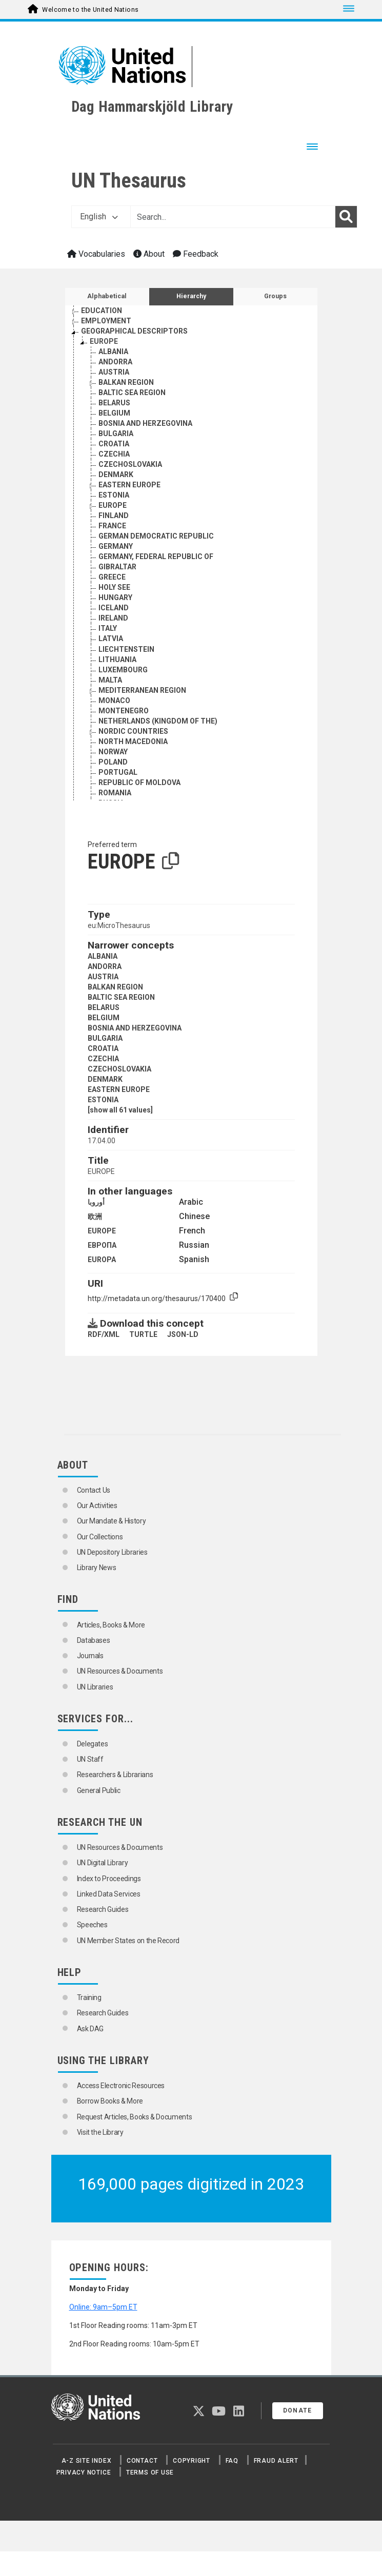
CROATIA (103, 1048)
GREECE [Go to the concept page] (112, 577)
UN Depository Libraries (112, 1552)
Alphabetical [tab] (107, 296)
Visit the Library (100, 2132)
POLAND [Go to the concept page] (113, 762)
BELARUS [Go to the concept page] (114, 403)
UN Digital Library (102, 1863)
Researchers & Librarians (115, 1774)
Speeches (92, 1925)
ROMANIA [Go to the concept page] (114, 793)
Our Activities (97, 1505)
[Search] (346, 216)
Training (89, 1997)
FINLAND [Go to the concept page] (113, 515)
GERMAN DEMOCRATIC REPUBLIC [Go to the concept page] (156, 536)
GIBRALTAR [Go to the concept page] (117, 567)
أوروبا (96, 1202)
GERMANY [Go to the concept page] (115, 546)
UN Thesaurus (128, 181)
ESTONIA (103, 1100)
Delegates (92, 1744)
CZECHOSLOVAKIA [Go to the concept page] (130, 464)
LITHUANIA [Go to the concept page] (117, 659)
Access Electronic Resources (121, 2086)
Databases (93, 1640)
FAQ (232, 2460)
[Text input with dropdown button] (232, 216)
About (149, 254)
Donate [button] (297, 2410)
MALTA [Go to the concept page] (110, 680)
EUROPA (102, 1259)
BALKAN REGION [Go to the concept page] (126, 382)
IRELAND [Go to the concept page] (113, 618)
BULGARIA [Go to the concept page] (115, 433)
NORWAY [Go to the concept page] (113, 752)
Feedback (195, 254)
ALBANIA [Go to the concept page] (113, 351)
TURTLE (143, 1334)
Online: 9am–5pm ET (103, 2307)
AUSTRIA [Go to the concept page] (113, 372)
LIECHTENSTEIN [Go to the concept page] (126, 649)
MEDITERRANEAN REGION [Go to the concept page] (142, 690)
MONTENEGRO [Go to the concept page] (123, 711)
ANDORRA (105, 966)
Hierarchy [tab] (191, 296)
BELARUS (103, 1007)
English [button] (99, 216)
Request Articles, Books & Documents (134, 2117)
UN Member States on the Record (128, 1940)
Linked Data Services (108, 1894)
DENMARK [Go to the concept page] (115, 474)
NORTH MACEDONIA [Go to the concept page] (133, 741)
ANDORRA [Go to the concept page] (115, 362)
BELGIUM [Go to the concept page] (114, 413)
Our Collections (100, 1537)
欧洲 (95, 1216)
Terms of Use (150, 2472)
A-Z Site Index (87, 2460)
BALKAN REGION (115, 987)
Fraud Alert (276, 2460)
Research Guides (103, 1909)
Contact (142, 2460)
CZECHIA (103, 1059)
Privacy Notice (83, 2472)
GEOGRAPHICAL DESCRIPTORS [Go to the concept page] (134, 331)
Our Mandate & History (111, 1521)
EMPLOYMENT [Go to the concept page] (106, 321)
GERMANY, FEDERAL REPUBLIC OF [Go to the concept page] (155, 556)
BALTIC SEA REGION (121, 997)
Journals (90, 1656)
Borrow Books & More (110, 2101)
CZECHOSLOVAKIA (119, 1069)
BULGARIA (105, 1038)
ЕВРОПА (102, 1245)
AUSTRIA (103, 977)
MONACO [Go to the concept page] (114, 700)
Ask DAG (90, 2029)
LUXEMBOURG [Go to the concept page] (123, 670)
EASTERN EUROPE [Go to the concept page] (129, 485)
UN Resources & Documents (120, 1671)
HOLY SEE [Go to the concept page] (114, 587)
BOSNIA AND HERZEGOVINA (135, 1028)
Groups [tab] (275, 296)
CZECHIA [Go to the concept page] (114, 454)
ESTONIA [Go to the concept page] (113, 495)
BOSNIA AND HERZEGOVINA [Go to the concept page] (145, 423)
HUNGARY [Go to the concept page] (115, 597)
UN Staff (90, 1759)
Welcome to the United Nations (90, 9)
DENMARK (105, 1079)
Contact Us (94, 1490)
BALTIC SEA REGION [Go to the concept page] (132, 392)
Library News (96, 1567)
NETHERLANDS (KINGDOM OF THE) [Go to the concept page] (157, 721)
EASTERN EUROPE (119, 1089)
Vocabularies (96, 254)
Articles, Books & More (111, 1625)
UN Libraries (95, 1687)
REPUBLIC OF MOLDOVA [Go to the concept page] (139, 782)
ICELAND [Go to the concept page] (113, 608)
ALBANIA (102, 956)
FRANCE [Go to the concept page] (112, 526)
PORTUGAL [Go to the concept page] (117, 772)
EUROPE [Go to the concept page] (104, 341)
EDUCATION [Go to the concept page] (101, 310)
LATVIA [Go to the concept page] (110, 638)
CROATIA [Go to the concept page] (113, 444)
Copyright (191, 2460)
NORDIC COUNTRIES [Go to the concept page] (133, 731)
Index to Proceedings (109, 1878)
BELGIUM (103, 1018)
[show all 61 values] (120, 1110)
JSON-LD (182, 1334)
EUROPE (102, 1231)
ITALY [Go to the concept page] (107, 628)
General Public (98, 1790)
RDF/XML (103, 1334)
